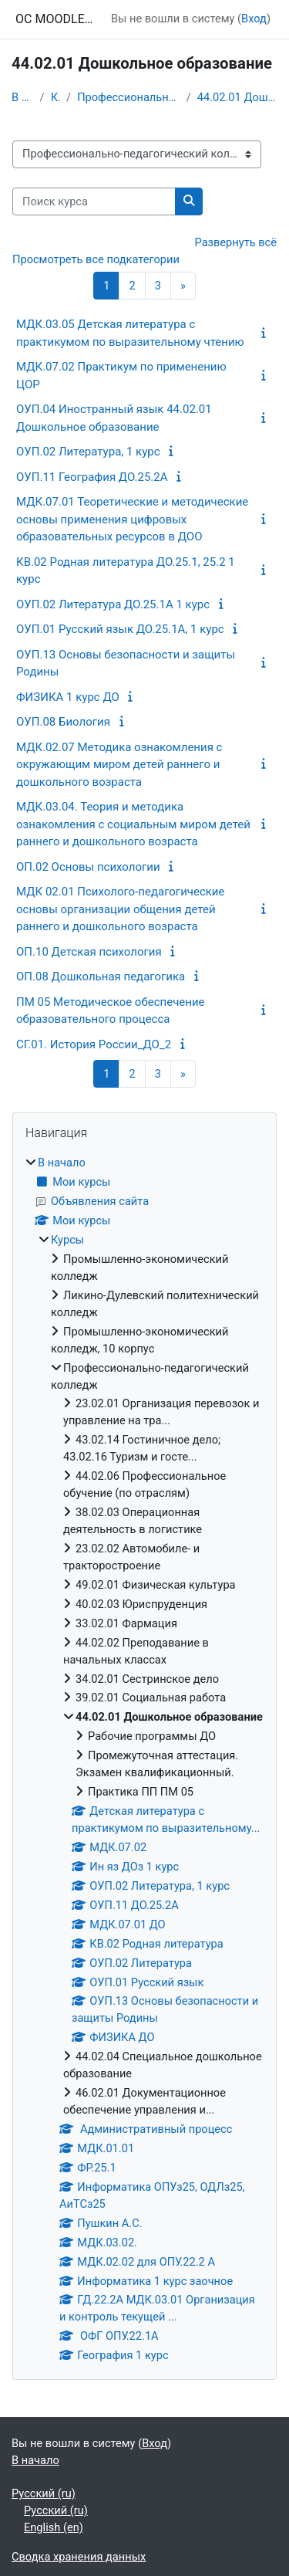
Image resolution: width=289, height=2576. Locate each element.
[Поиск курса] (94, 201)
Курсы (55, 97)
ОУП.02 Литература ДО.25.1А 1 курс (113, 604)
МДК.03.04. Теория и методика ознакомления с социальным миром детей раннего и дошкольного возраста (133, 824)
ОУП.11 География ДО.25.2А (92, 477)
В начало (23, 97)
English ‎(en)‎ (53, 2527)
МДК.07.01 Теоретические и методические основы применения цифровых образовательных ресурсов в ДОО (132, 519)
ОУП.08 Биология (63, 722)
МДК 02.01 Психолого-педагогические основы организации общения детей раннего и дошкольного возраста (120, 909)
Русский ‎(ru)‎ (44, 2493)
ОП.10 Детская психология (89, 952)
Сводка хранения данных (79, 2557)
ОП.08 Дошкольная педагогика (100, 976)
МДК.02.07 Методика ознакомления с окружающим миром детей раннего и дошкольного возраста (119, 764)
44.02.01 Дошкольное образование (237, 97)
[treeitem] (144, 1759)
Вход (254, 18)
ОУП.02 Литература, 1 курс (88, 452)
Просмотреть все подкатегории (96, 259)
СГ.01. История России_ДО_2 (93, 1044)
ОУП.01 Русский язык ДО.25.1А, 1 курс (120, 629)
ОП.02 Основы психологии (88, 867)
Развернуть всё (236, 242)
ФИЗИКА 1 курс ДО (67, 697)
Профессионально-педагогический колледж (128, 97)
